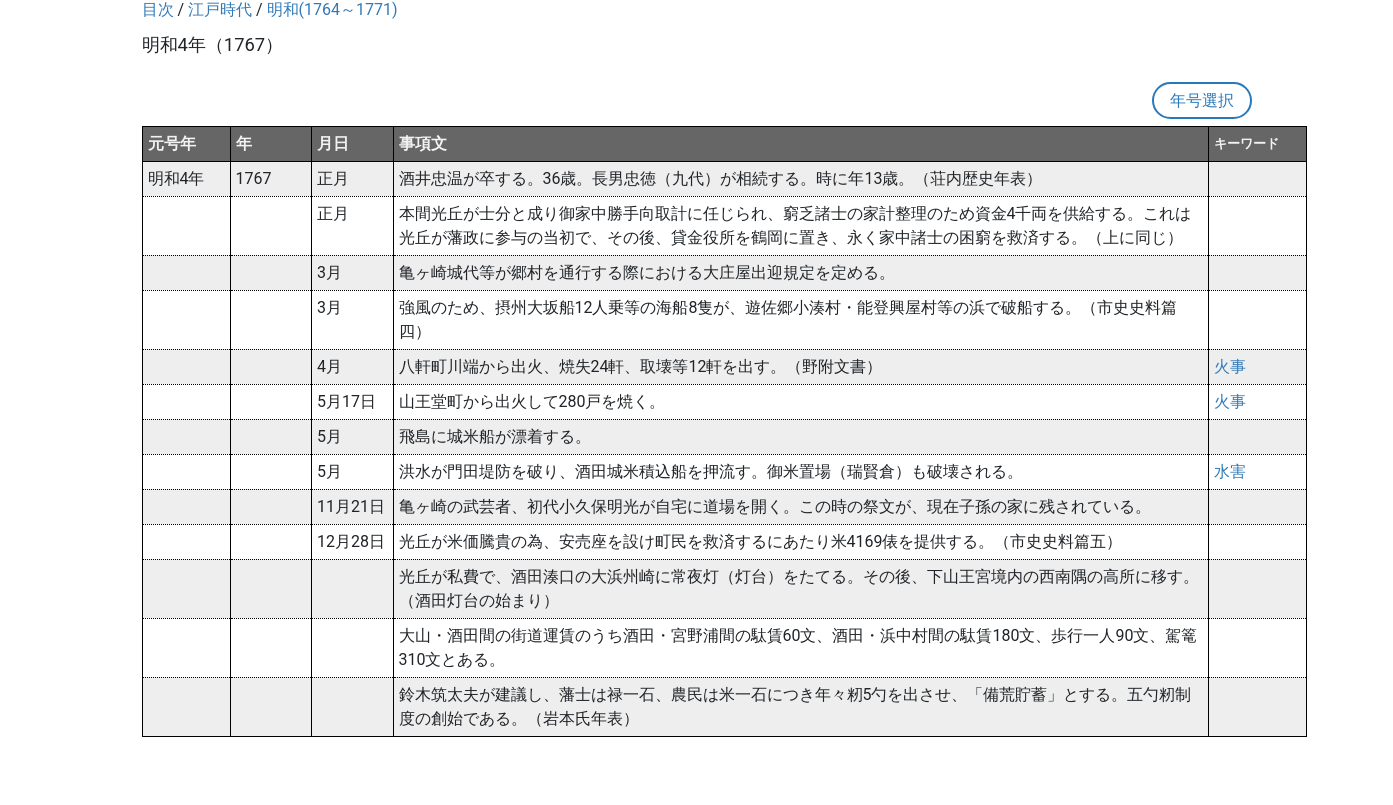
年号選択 (1202, 100)
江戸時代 (220, 9)
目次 (158, 9)
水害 (1230, 471)
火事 (1230, 366)
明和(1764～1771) (332, 9)
